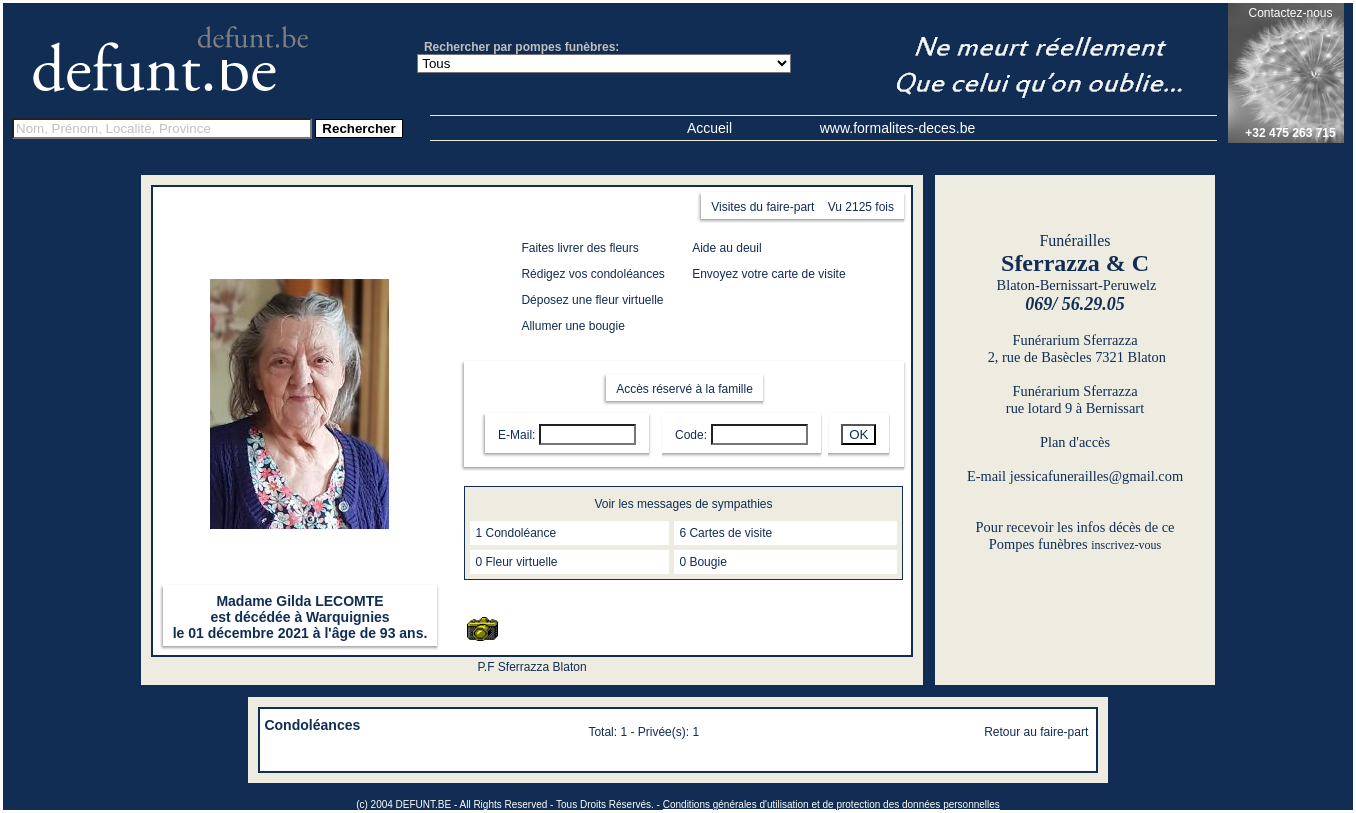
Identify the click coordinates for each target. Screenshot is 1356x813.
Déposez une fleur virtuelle (592, 300)
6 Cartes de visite (725, 533)
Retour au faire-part (1036, 732)
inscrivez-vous (1126, 545)
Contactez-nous (1290, 13)
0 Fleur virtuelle (516, 562)
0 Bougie (702, 562)
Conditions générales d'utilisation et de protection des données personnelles (831, 804)
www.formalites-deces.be (898, 128)
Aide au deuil (726, 248)
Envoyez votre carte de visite (768, 274)
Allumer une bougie (572, 326)
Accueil (709, 128)
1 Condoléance (515, 533)
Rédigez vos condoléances (592, 274)
